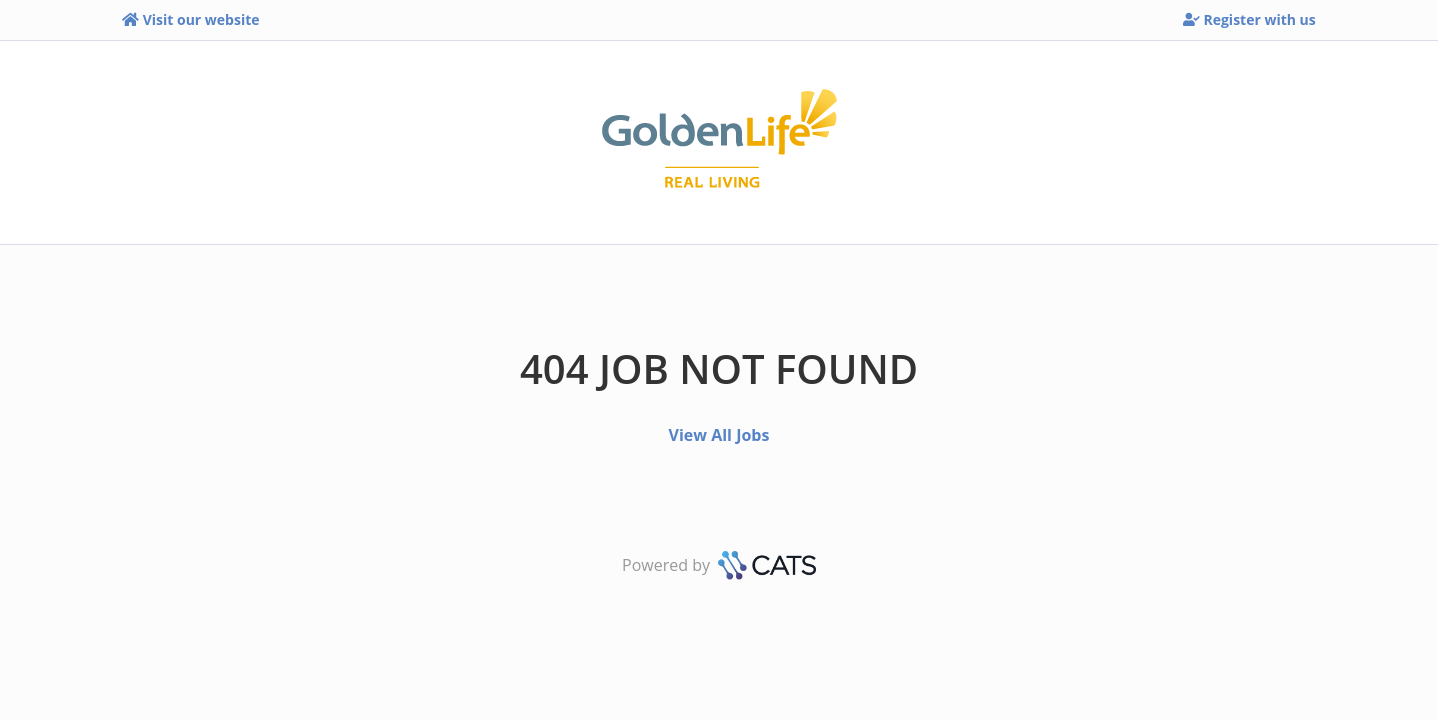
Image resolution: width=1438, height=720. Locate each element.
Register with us (1249, 19)
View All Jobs (719, 435)
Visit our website (190, 19)
